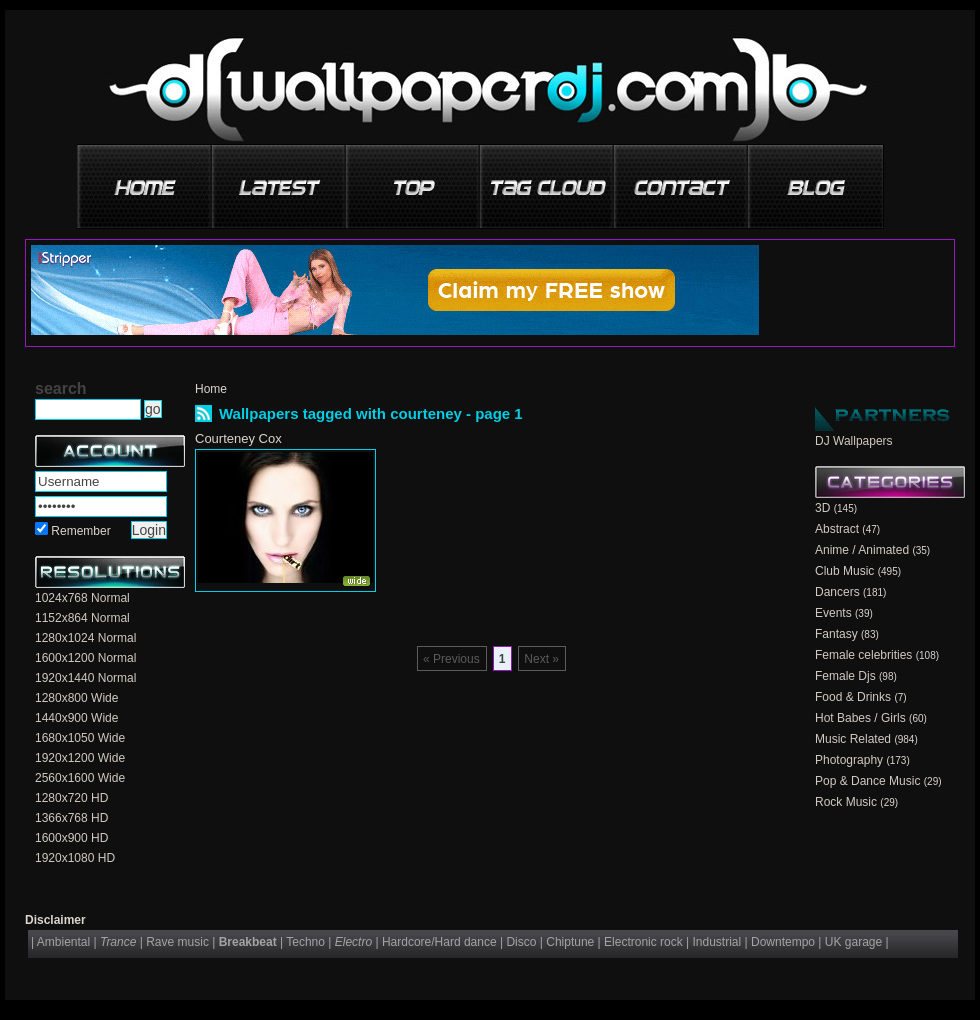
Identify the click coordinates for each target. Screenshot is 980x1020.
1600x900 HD (71, 838)
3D (822, 508)
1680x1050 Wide (80, 738)
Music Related (853, 739)
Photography (849, 760)
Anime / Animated (862, 550)
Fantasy (836, 634)
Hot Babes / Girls (860, 718)
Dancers (837, 592)
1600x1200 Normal (85, 658)
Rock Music (846, 802)
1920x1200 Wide (80, 758)
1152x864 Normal (82, 618)
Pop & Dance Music (867, 781)
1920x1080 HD (75, 858)
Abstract (837, 529)
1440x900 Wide (76, 718)
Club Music (844, 571)
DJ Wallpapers (854, 441)
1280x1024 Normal (85, 638)
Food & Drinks (853, 697)
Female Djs (845, 676)
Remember (80, 531)
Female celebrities (863, 655)
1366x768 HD (71, 818)
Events (833, 613)
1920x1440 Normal (85, 678)
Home (211, 389)
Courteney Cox (238, 438)
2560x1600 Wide (80, 778)
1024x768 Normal (82, 598)
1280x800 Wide (76, 698)
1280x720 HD (71, 798)
